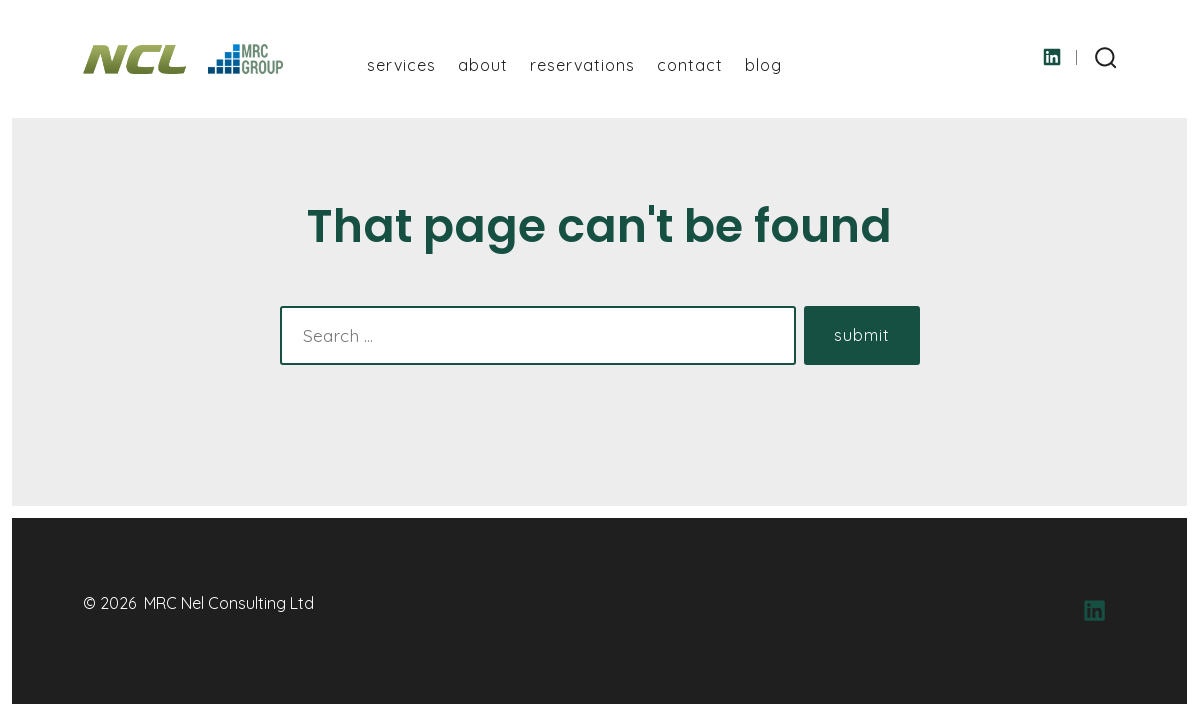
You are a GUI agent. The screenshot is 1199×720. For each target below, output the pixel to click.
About (483, 65)
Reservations (582, 65)
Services (401, 65)
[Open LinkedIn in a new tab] (1052, 57)
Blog (763, 65)
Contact (690, 65)
